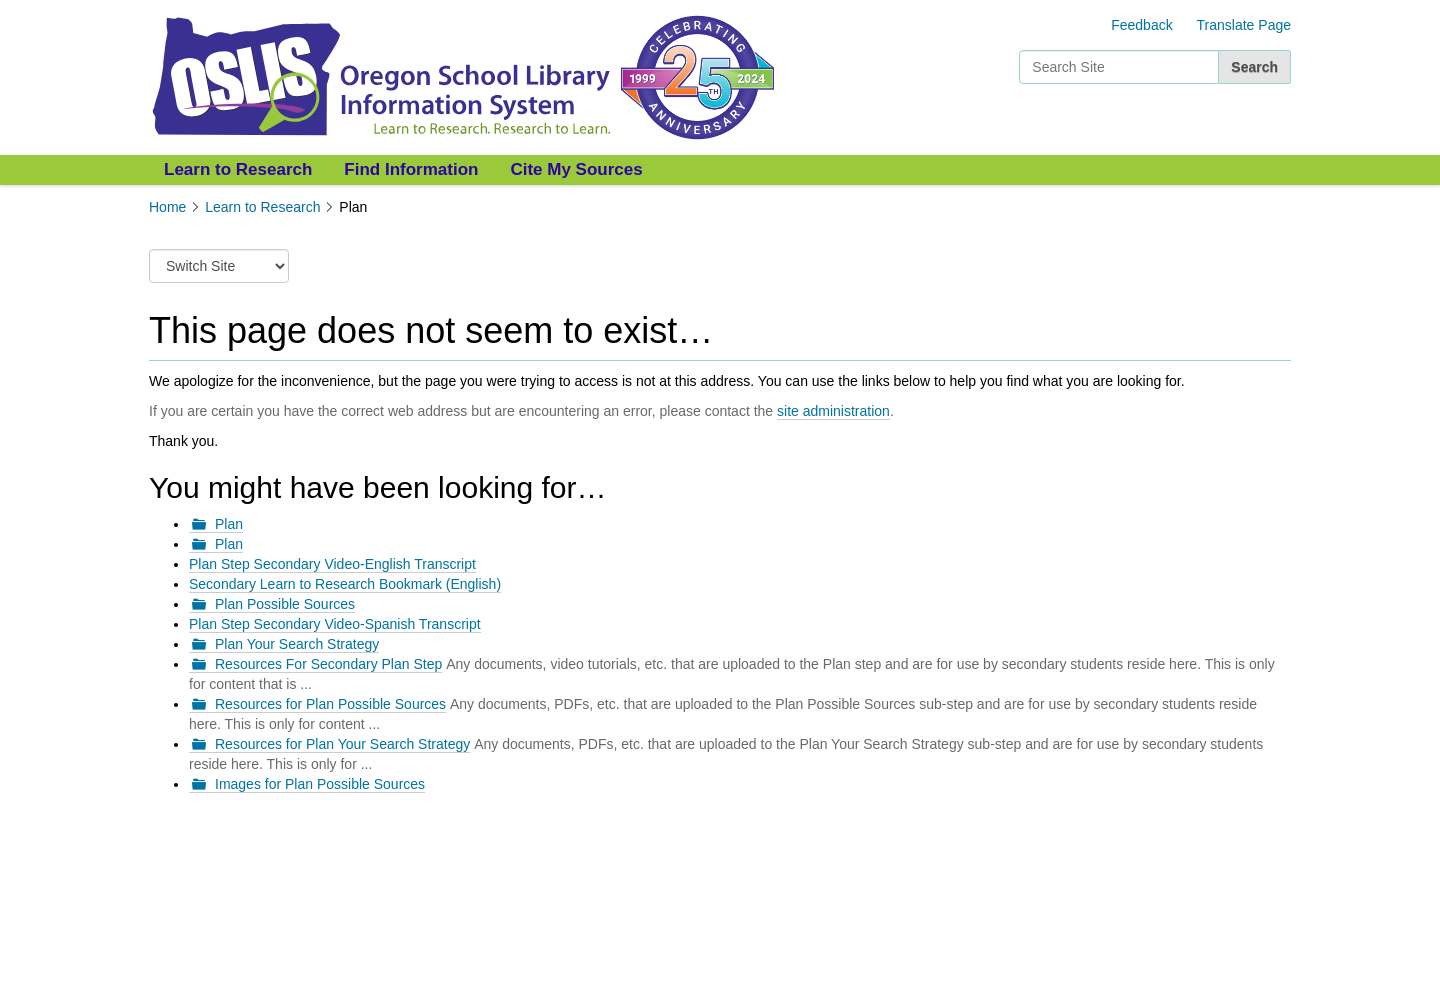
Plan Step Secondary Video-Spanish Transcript (335, 624)
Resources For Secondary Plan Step (328, 664)
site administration (833, 411)
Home (167, 207)
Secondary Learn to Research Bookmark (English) (345, 584)
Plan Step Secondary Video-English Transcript (332, 564)
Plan (229, 524)
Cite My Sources (576, 169)
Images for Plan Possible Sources (320, 784)
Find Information (411, 169)
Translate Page (1244, 25)
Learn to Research (238, 169)
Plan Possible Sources (285, 604)
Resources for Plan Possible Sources (330, 704)
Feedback (1141, 25)
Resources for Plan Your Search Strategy (342, 744)
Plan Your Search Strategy (297, 644)
